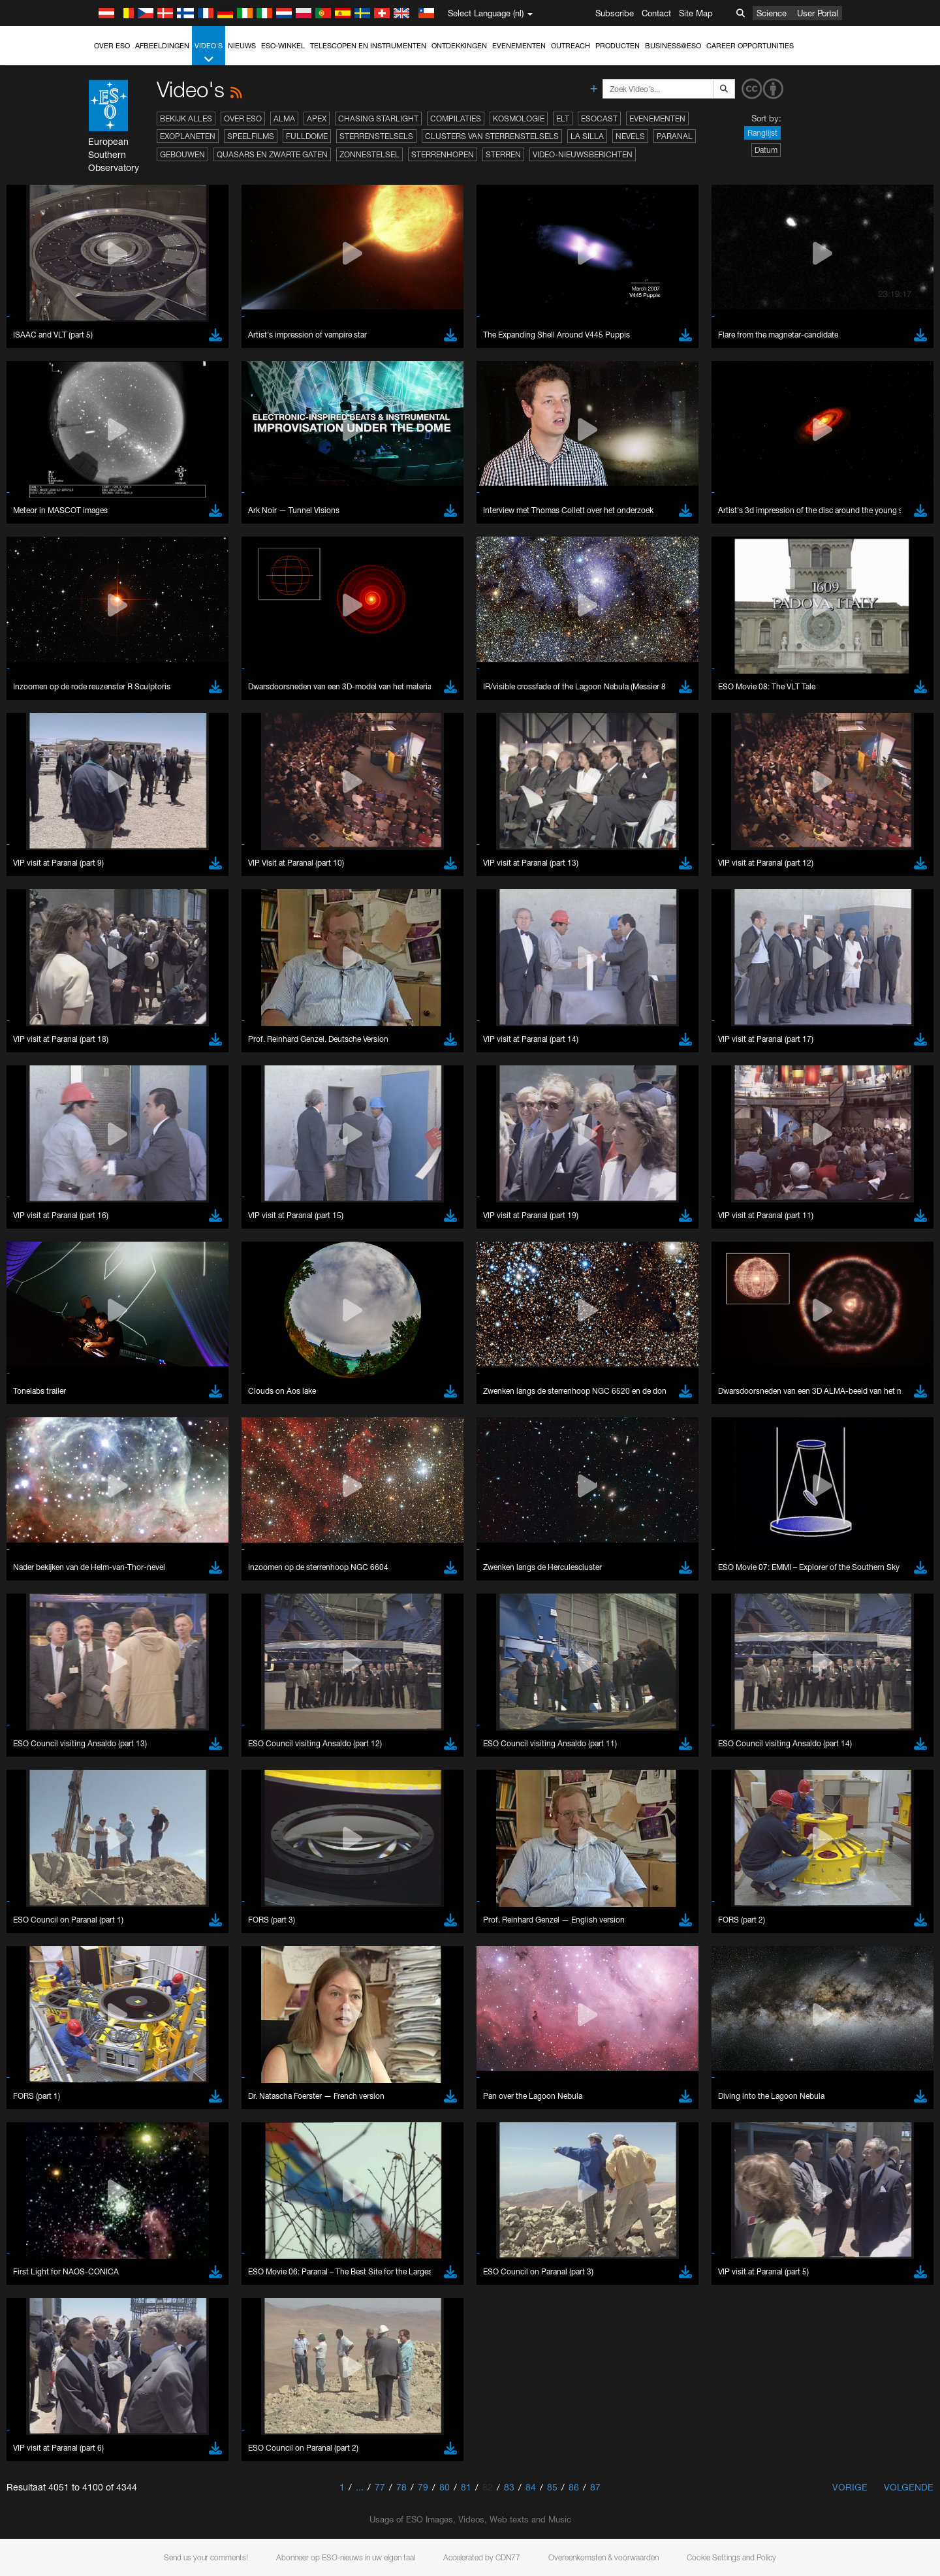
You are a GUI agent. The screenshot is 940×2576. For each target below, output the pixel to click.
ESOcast (599, 118)
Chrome (148, 1700)
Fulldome (307, 136)
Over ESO (112, 45)
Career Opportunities (750, 45)
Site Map (696, 13)
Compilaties (455, 118)
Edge (142, 1713)
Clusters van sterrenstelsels (492, 136)
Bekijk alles (186, 118)
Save (136, 1929)
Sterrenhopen (442, 154)
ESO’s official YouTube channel (401, 1461)
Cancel (199, 1929)
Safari (143, 1737)
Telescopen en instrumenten (368, 45)
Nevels (630, 136)
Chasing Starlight (378, 118)
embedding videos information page (211, 1485)
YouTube (122, 1461)
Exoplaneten (187, 136)
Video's (208, 53)
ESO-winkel (283, 45)
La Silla (587, 136)
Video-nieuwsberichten (583, 154)
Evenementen (519, 45)
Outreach (570, 45)
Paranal (675, 136)
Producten (617, 45)
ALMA (284, 118)
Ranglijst (762, 133)
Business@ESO (673, 45)
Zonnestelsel (369, 154)
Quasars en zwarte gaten (272, 154)
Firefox (145, 1725)
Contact (656, 13)
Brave (144, 1689)
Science (772, 13)
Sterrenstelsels (376, 136)
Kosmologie (518, 118)
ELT (562, 118)
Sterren (503, 154)
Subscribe (614, 13)
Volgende (908, 2486)
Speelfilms (250, 136)
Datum (766, 150)
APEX (316, 118)
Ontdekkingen (459, 45)
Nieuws (242, 45)
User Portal (817, 13)
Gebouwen (182, 154)
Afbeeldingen (162, 45)
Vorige (850, 2486)
